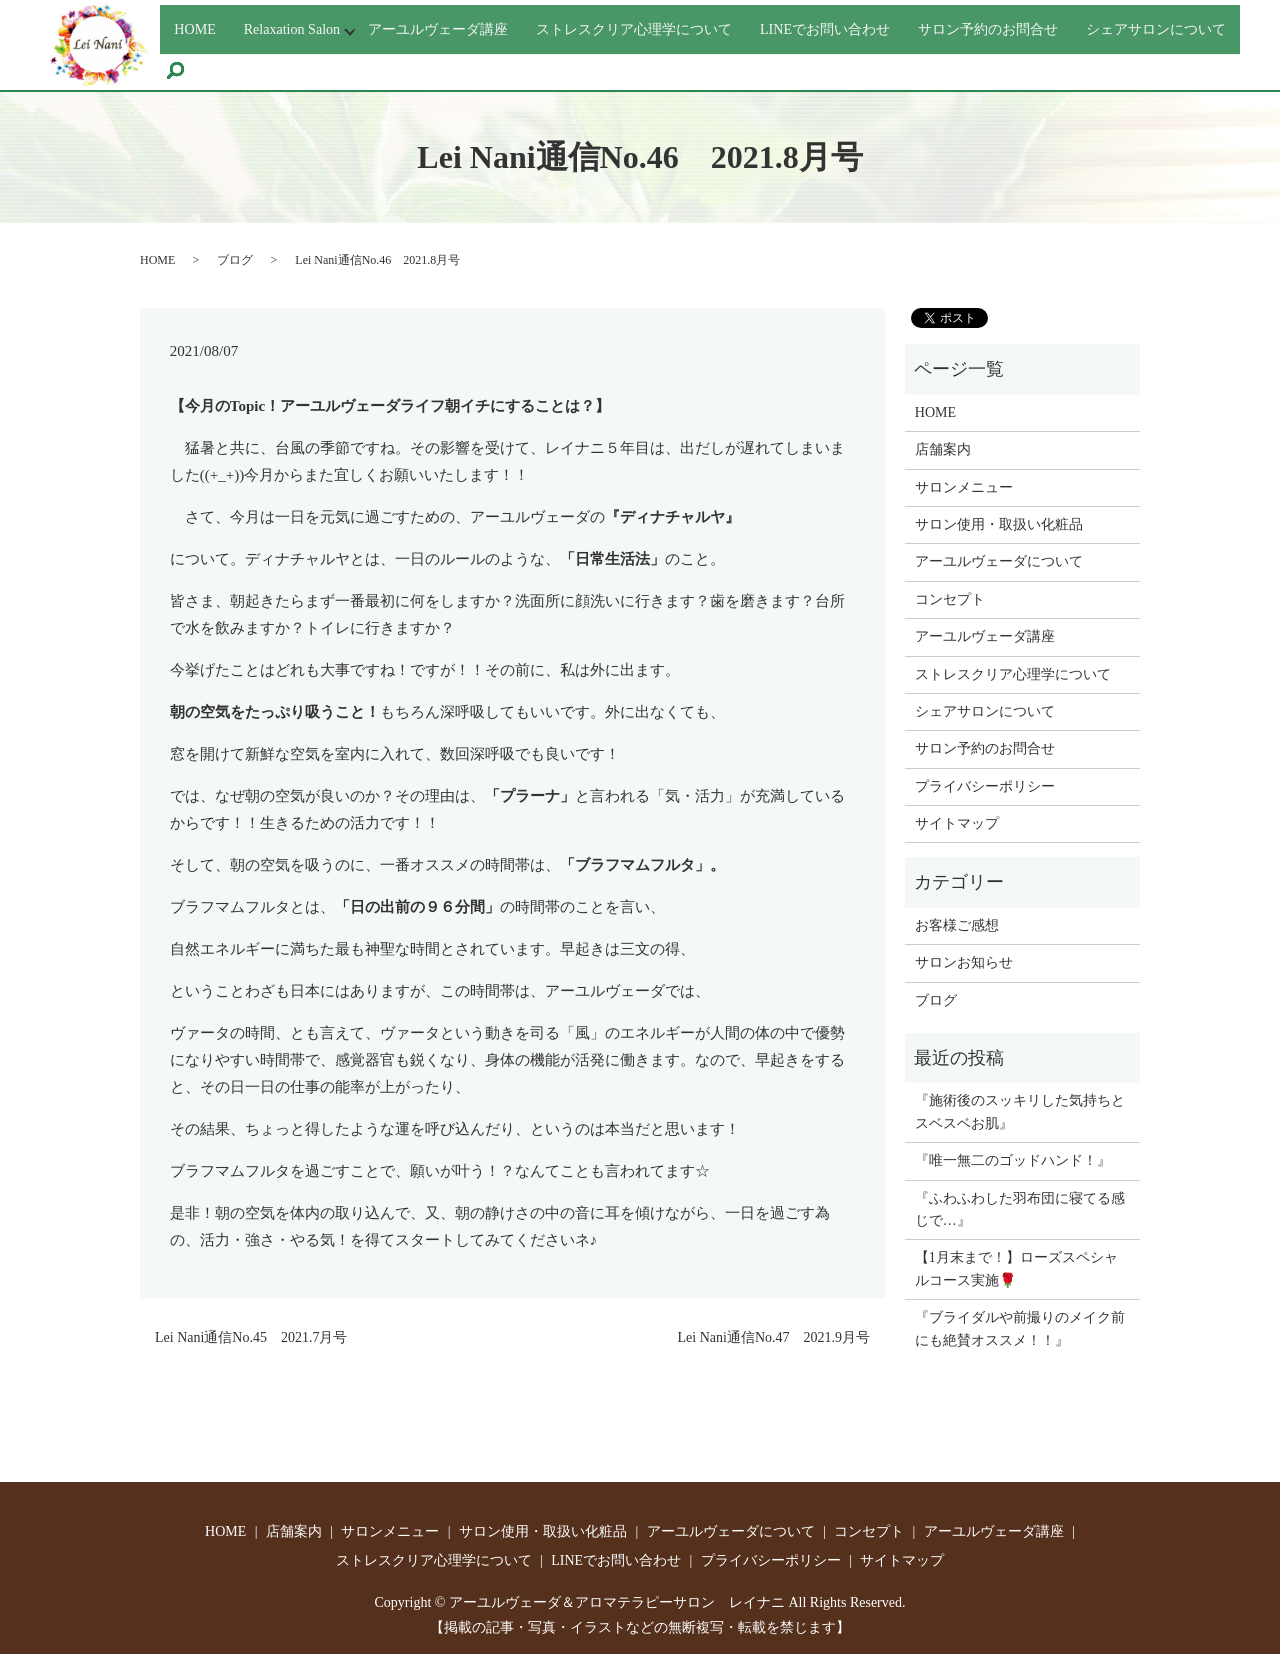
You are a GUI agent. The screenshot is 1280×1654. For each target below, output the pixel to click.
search (369, 64)
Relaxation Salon (301, 25)
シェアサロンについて (253, 61)
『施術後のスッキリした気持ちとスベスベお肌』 (1020, 1111)
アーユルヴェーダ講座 (464, 25)
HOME (196, 25)
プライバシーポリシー (985, 786)
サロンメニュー (964, 487)
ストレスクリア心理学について (682, 25)
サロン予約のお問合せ (1074, 25)
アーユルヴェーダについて (999, 561)
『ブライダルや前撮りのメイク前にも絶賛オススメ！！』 (1020, 1328)
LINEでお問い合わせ (894, 25)
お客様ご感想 (957, 925)
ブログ (235, 260)
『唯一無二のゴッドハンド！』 (1013, 1160)
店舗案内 (943, 449)
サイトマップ (957, 823)
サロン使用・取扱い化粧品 (999, 524)
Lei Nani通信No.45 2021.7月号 (251, 1337)
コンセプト (950, 599)
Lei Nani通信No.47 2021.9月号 (774, 1337)
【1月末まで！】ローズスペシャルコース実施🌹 (1016, 1268)
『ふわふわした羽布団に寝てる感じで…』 (1020, 1209)
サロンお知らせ (964, 962)
